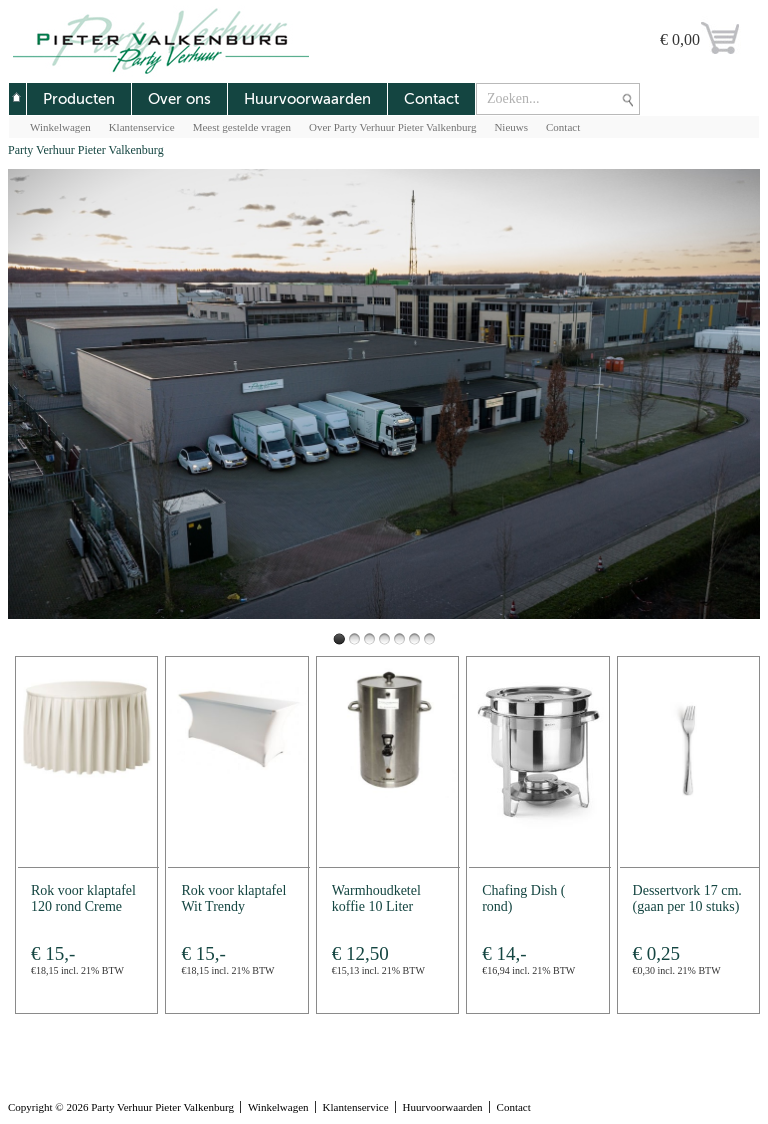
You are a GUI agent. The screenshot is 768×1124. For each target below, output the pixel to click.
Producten (79, 99)
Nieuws (511, 127)
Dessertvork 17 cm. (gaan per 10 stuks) (687, 898)
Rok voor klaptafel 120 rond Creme (83, 898)
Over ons (179, 99)
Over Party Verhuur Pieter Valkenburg (392, 127)
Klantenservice (142, 127)
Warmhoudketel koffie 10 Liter (376, 898)
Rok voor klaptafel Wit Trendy (233, 898)
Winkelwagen (60, 127)
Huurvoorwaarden (307, 99)
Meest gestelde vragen (242, 127)
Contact (431, 99)
